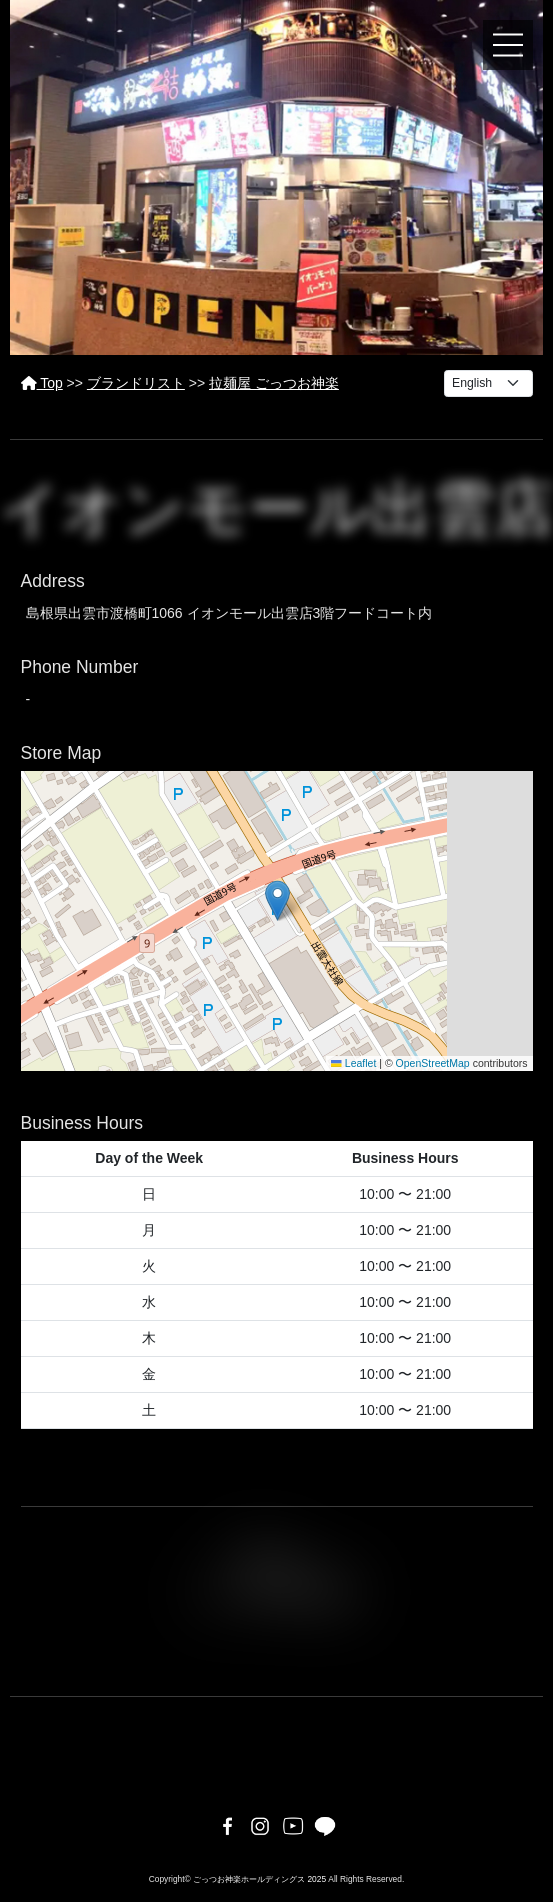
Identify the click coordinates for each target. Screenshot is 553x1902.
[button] (277, 900)
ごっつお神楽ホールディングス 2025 (259, 1879)
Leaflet (353, 1063)
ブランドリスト (136, 383)
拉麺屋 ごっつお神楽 (274, 383)
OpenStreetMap (433, 1063)
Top (42, 383)
